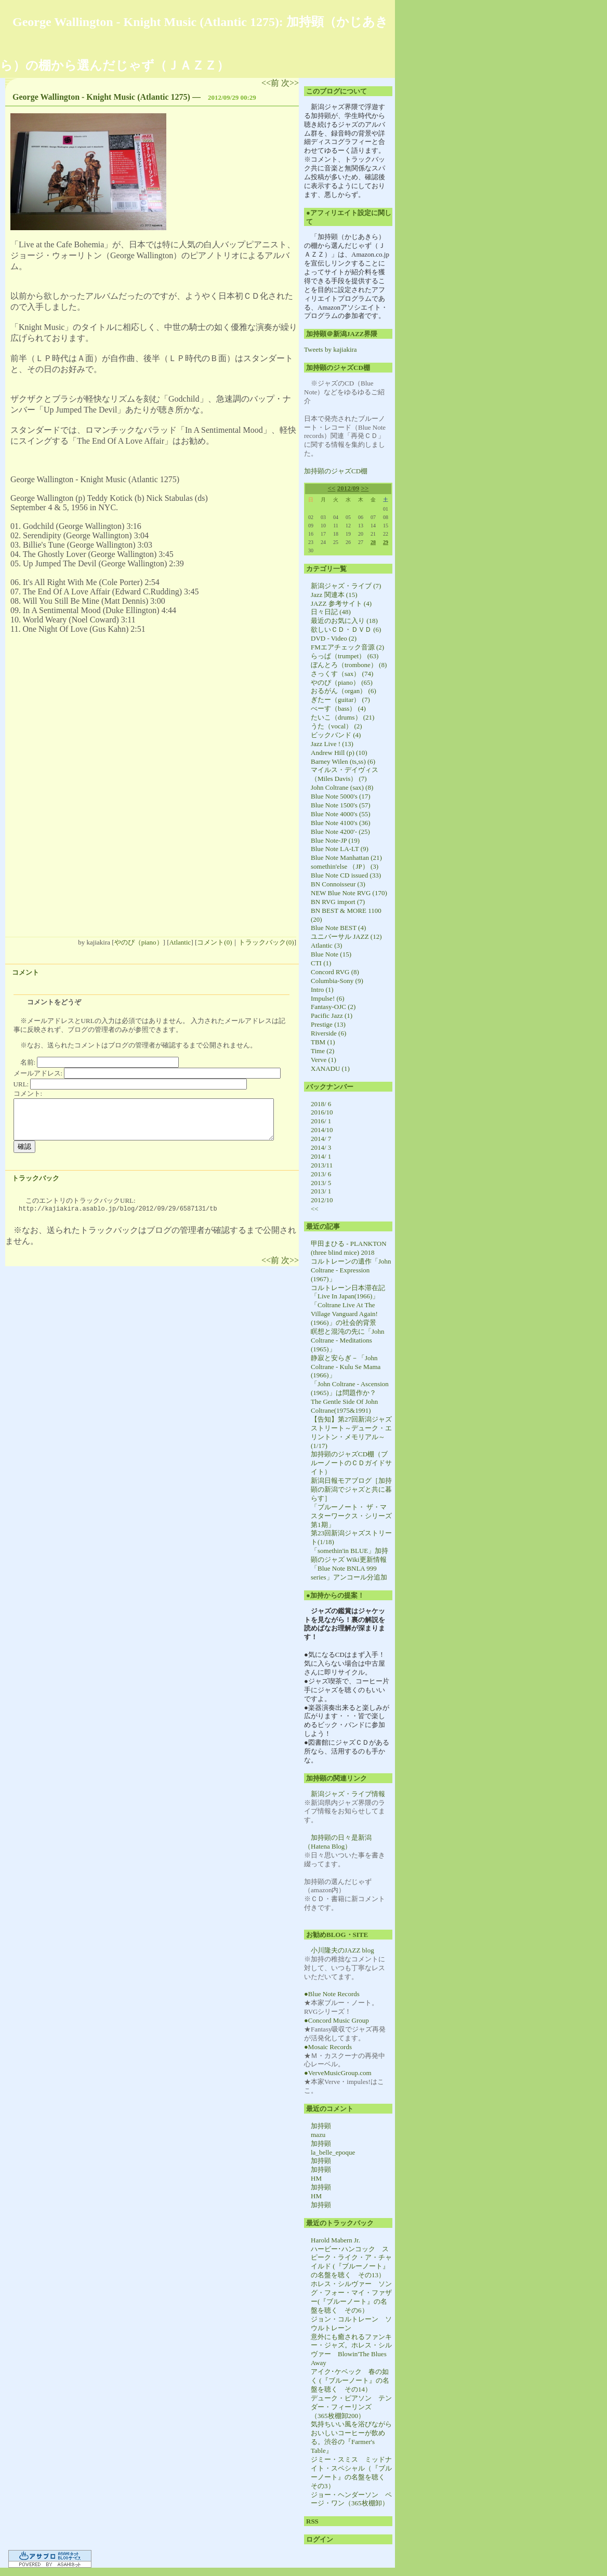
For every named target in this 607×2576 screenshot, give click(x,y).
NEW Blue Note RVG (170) (349, 893)
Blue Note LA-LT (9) (339, 849)
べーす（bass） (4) (338, 708)
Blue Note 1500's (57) (341, 805)
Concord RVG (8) (335, 972)
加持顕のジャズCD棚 (335, 471)
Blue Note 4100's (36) (341, 823)
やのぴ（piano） (138, 942)
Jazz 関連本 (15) (334, 595)
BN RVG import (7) (338, 902)
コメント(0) (214, 942)
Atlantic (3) (326, 945)
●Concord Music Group (336, 2020)
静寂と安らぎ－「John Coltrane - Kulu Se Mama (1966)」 (345, 1366)
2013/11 (322, 1165)
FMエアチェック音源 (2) (347, 647)
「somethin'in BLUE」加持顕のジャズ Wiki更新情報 (349, 1555)
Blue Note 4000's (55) (341, 814)
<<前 (271, 82)
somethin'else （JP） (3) (344, 866)
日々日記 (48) (331, 612)
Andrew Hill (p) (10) (339, 752)
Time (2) (322, 1051)
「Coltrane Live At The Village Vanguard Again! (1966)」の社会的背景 (344, 1313)
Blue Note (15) (331, 954)
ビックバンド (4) (336, 735)
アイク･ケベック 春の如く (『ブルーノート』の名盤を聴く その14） (350, 2380)
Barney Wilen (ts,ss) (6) (343, 761)
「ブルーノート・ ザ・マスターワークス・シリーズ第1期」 (351, 1516)
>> (365, 488)
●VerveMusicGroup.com (338, 2073)
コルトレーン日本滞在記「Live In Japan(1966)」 (348, 1292)
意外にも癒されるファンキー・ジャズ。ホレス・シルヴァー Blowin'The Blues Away (351, 2350)
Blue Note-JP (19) (335, 840)
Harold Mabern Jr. (335, 2240)
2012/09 (348, 488)
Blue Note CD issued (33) (346, 875)
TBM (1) (323, 1042)
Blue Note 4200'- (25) (340, 831)
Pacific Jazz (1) (331, 1015)
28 (373, 542)
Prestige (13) (328, 1024)
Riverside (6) (328, 1033)
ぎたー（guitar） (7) (340, 699)
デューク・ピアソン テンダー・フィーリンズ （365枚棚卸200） (351, 2407)
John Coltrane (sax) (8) (342, 787)
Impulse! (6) (328, 998)
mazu (318, 2135)
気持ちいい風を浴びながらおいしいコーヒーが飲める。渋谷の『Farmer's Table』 (351, 2437)
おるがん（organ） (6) (343, 691)
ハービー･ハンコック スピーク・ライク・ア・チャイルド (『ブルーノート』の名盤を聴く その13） (351, 2262)
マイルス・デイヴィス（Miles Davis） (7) (344, 774)
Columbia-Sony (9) (337, 981)
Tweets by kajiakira (330, 349)
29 (385, 542)
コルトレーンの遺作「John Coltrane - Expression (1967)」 (351, 1270)
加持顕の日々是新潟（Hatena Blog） (338, 1842)
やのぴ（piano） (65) (342, 682)
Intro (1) (322, 989)
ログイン (319, 2539)
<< (332, 488)
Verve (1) (323, 1060)
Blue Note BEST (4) (338, 928)
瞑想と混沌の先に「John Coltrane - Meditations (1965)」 (348, 1340)
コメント (25, 972)
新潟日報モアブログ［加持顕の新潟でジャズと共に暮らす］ (351, 1489)
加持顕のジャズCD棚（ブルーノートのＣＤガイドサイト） (351, 1463)
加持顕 (321, 2126)
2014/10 (322, 1130)
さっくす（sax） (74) (342, 674)
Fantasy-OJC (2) (333, 1007)
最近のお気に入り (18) (344, 621)
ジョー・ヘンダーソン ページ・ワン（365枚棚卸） (351, 2499)
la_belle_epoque (333, 2152)
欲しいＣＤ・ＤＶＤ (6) (346, 629)
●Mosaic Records (328, 2047)
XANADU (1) (330, 1068)
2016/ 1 (321, 1121)
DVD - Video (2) (334, 638)
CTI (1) (321, 963)
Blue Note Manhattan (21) (346, 857)
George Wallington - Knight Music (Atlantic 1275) (101, 96)
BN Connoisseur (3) (338, 884)
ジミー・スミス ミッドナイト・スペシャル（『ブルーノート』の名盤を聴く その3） (351, 2472)
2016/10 (322, 1112)
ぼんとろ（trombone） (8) (349, 665)
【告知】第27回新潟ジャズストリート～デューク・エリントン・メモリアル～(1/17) (351, 1432)
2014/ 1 (321, 1156)
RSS (312, 2521)
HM (316, 2178)
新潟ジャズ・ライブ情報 (348, 1794)
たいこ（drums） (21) (342, 717)
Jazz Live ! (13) (332, 744)
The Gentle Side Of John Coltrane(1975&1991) (344, 1406)
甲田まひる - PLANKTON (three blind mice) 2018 (349, 1248)
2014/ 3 (321, 1147)
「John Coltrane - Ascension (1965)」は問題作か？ (350, 1388)
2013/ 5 (321, 1183)
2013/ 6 (321, 1174)
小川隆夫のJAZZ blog (342, 1950)
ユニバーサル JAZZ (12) (346, 936)
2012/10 (322, 1200)
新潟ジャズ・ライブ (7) (346, 586)
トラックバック (35, 1178)
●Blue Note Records (332, 1994)
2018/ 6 (321, 1104)
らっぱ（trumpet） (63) (344, 656)
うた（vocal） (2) (336, 726)
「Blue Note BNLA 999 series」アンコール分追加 (349, 1572)
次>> (290, 82)
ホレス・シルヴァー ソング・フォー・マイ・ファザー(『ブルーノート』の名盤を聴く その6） (351, 2297)
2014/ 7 (321, 1139)
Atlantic (180, 942)
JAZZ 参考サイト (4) (341, 603)
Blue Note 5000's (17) (341, 796)
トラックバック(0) (266, 942)
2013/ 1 (321, 1191)
